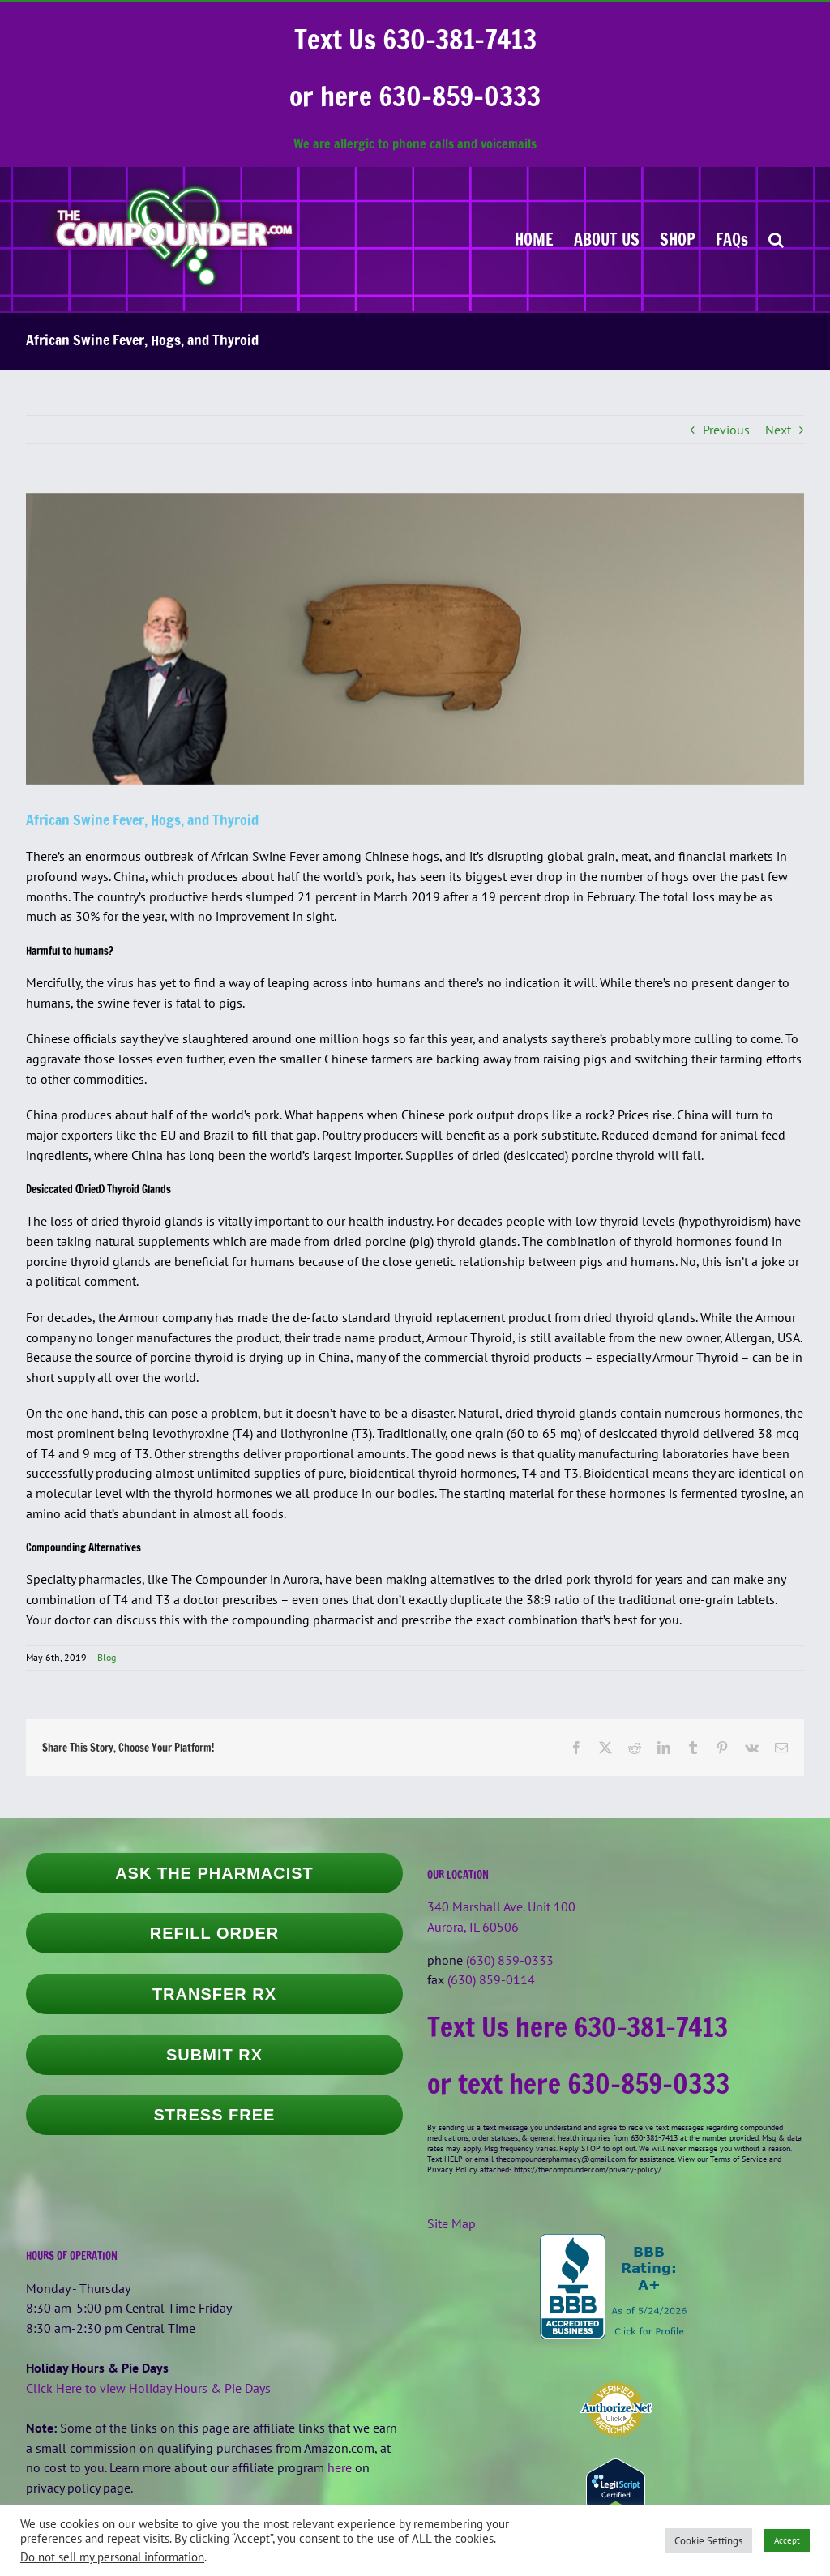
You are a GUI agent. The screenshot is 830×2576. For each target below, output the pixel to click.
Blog (106, 1657)
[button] (776, 239)
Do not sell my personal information (112, 2557)
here (339, 2467)
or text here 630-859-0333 (578, 2084)
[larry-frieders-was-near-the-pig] (415, 639)
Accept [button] (787, 2540)
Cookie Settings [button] (708, 2541)
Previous (726, 429)
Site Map (451, 2223)
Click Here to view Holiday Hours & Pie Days (148, 2388)
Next (778, 429)
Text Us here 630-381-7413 (577, 2027)
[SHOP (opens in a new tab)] (677, 239)
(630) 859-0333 (510, 1960)
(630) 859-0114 (491, 1979)
